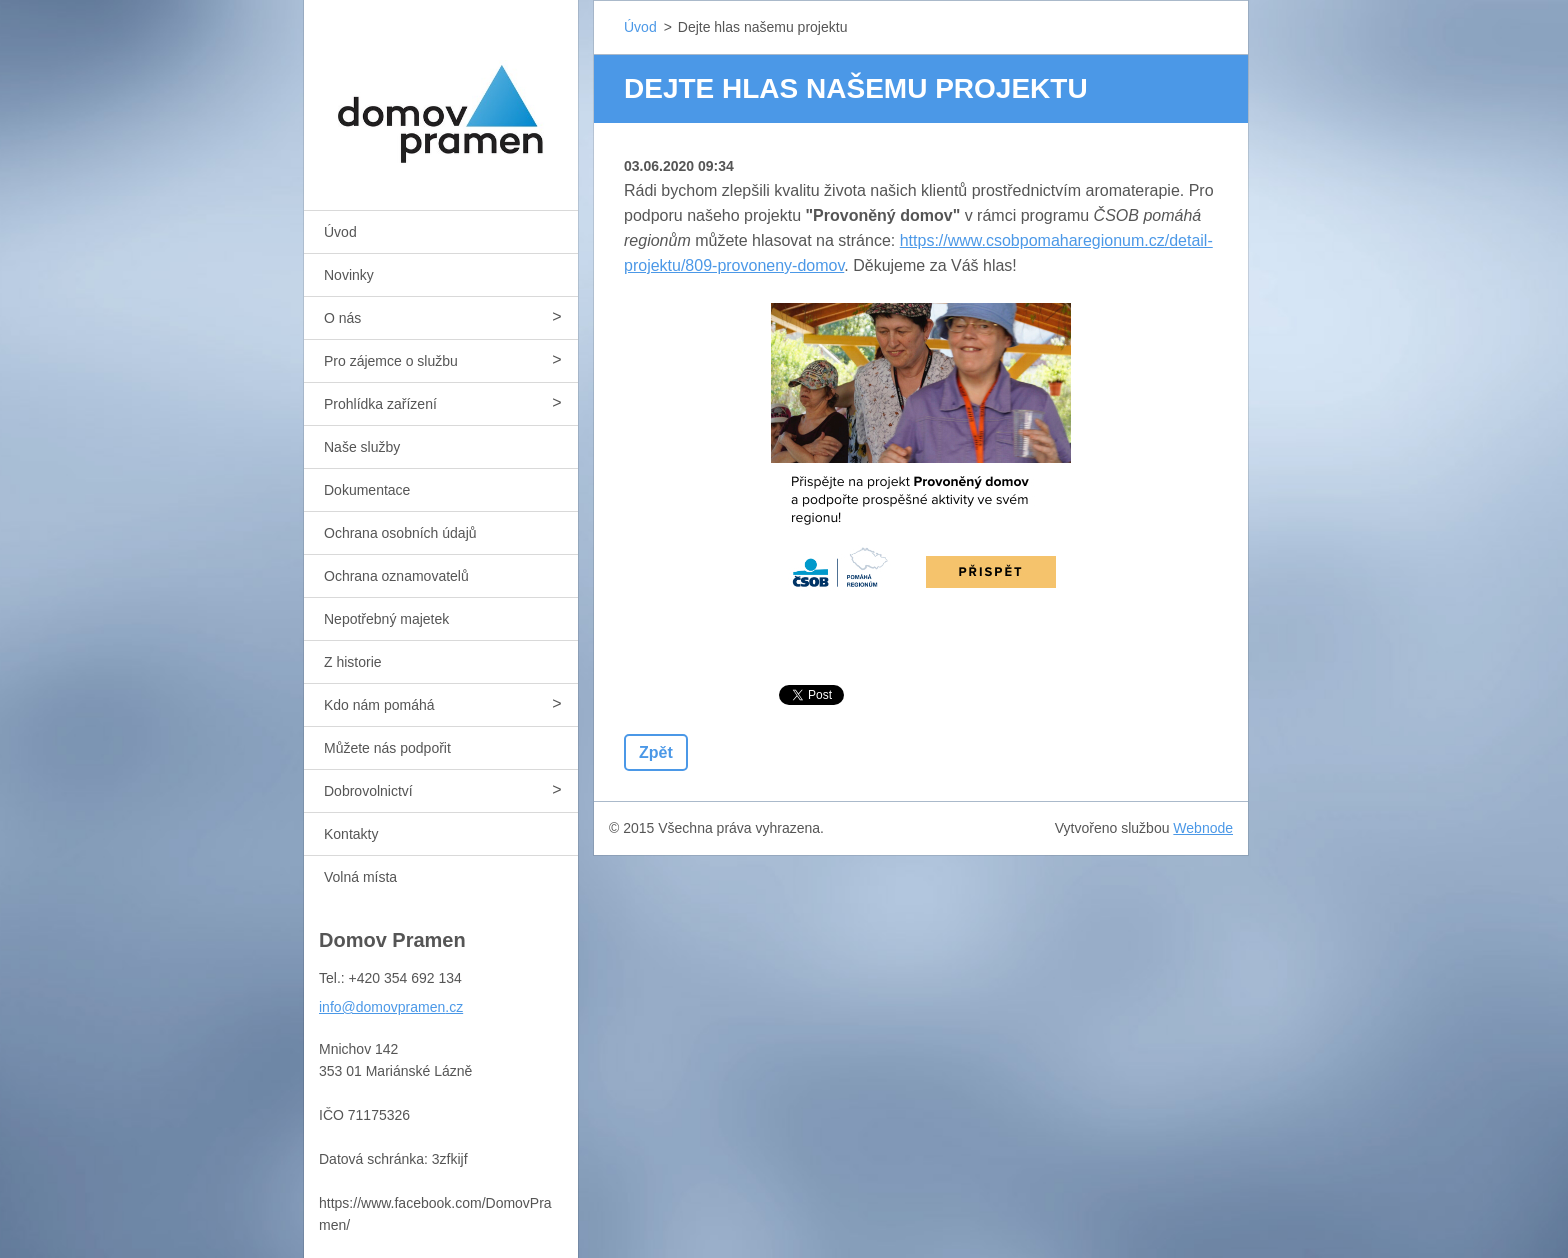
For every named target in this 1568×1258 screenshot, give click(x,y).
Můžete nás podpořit (387, 748)
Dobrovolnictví (368, 791)
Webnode (1203, 828)
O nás (342, 318)
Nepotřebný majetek (386, 619)
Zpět (656, 752)
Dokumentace (367, 490)
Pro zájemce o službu (391, 361)
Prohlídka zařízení (380, 404)
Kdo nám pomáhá (379, 705)
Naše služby (362, 447)
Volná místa (360, 877)
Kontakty (351, 834)
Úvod (340, 232)
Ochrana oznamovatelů (396, 576)
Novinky (349, 275)
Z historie (353, 662)
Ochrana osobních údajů (400, 533)
